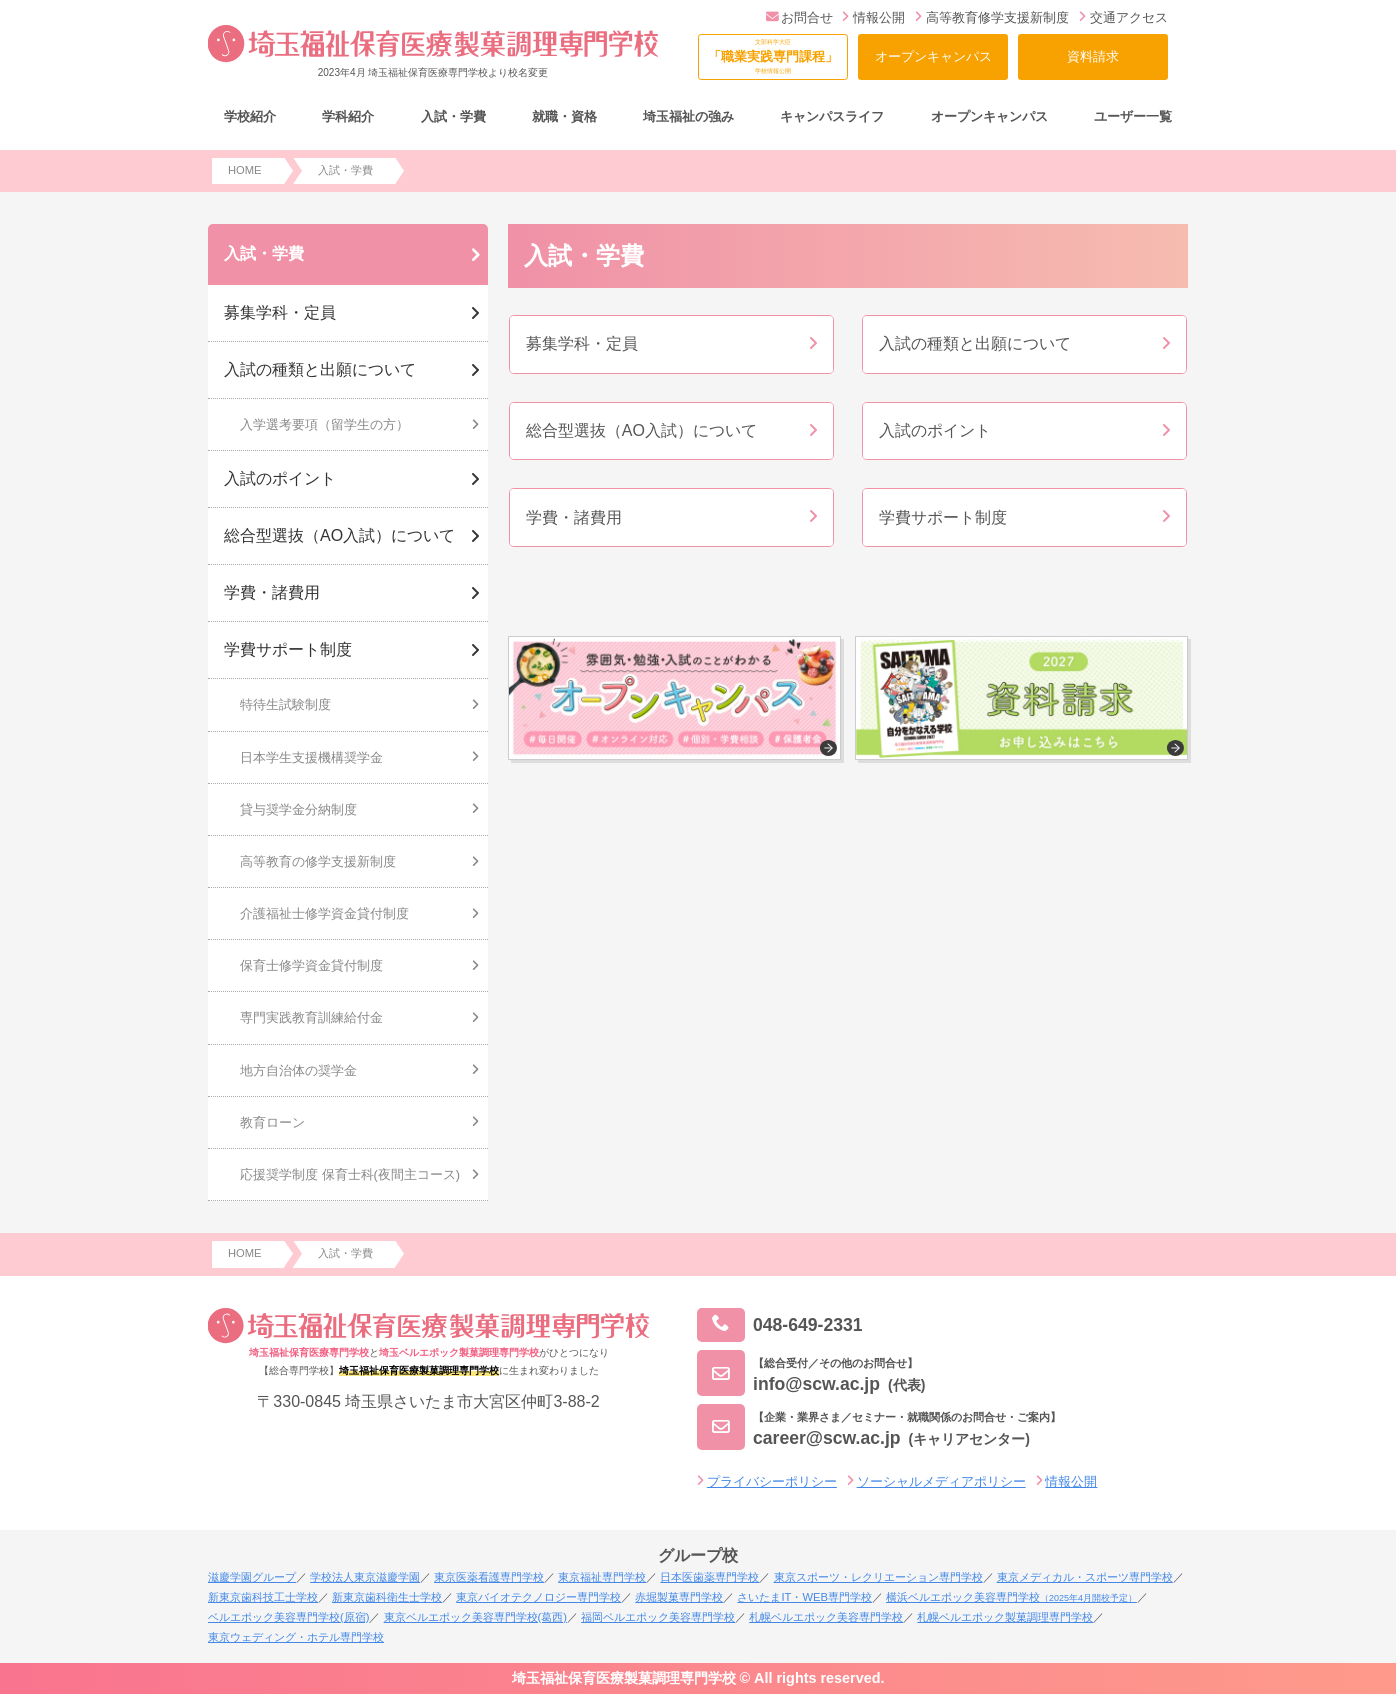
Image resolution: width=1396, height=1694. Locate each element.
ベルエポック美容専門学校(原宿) (288, 1617)
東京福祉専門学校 (602, 1577)
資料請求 (1093, 56)
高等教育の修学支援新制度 (318, 861)
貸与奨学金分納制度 (298, 809)
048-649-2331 (780, 1325)
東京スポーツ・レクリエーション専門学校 (878, 1577)
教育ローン (272, 1122)
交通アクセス (1123, 17)
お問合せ (799, 17)
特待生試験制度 (285, 704)
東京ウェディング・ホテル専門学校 (296, 1637)
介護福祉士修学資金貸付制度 (324, 913)
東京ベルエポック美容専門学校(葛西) (475, 1617)
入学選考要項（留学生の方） (324, 424)
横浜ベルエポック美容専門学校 (1011, 1597)
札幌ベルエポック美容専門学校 (826, 1617)
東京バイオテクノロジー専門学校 (538, 1597)
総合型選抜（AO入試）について (339, 535)
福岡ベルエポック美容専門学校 (658, 1617)
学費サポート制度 (288, 649)
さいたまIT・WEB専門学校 (804, 1597)
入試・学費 (264, 253)
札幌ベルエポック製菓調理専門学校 (1005, 1617)
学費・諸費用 (272, 592)
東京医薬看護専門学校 (489, 1577)
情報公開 (873, 17)
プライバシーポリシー (772, 1481)
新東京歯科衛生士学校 (387, 1597)
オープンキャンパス (933, 56)
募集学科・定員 (280, 312)
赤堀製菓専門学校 (679, 1597)
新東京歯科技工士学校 (263, 1597)
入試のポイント (280, 478)
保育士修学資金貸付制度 (311, 965)
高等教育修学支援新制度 (992, 17)
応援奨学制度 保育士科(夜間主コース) (350, 1174)
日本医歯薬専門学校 (709, 1577)
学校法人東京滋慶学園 (365, 1577)
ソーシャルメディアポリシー (941, 1481)
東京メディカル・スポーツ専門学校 (1085, 1577)
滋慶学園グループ (252, 1577)
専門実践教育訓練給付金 (311, 1017)
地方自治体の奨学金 (298, 1070)
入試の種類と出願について (320, 369)
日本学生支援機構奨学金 (311, 757)
